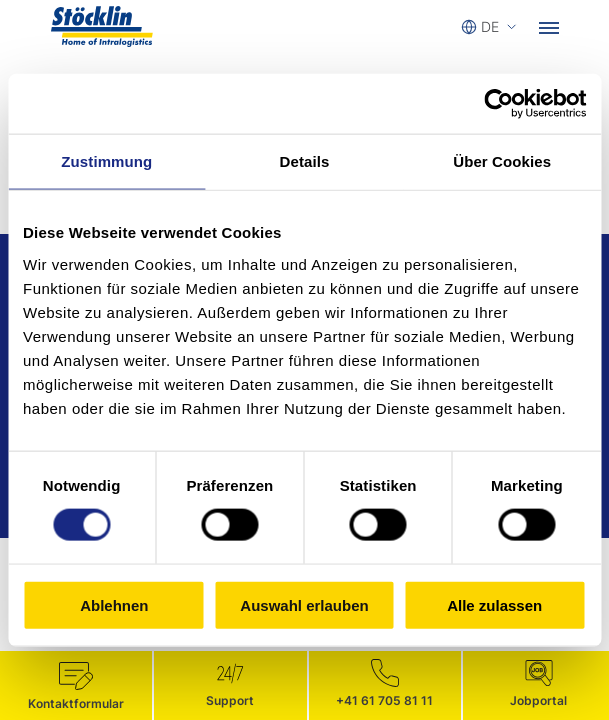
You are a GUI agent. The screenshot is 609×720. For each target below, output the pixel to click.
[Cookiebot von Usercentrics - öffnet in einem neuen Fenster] (498, 104)
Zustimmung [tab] (106, 161)
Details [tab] (305, 161)
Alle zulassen (494, 604)
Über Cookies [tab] (502, 161)
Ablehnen (114, 604)
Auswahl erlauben (304, 604)
